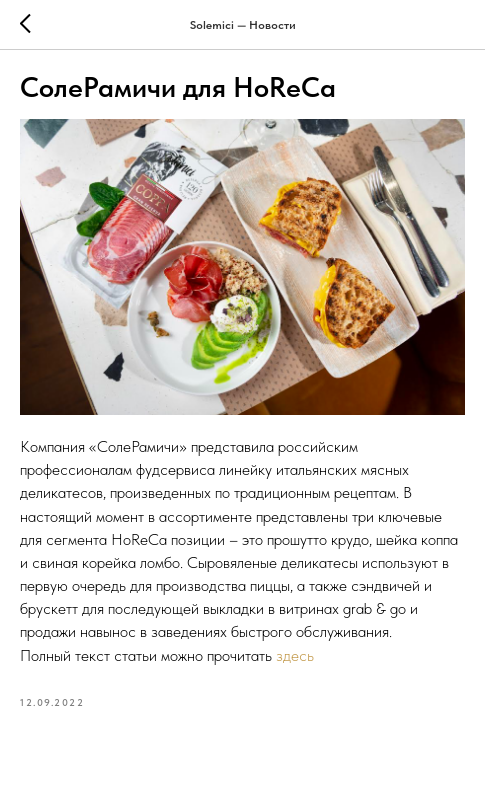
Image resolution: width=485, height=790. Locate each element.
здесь (295, 655)
